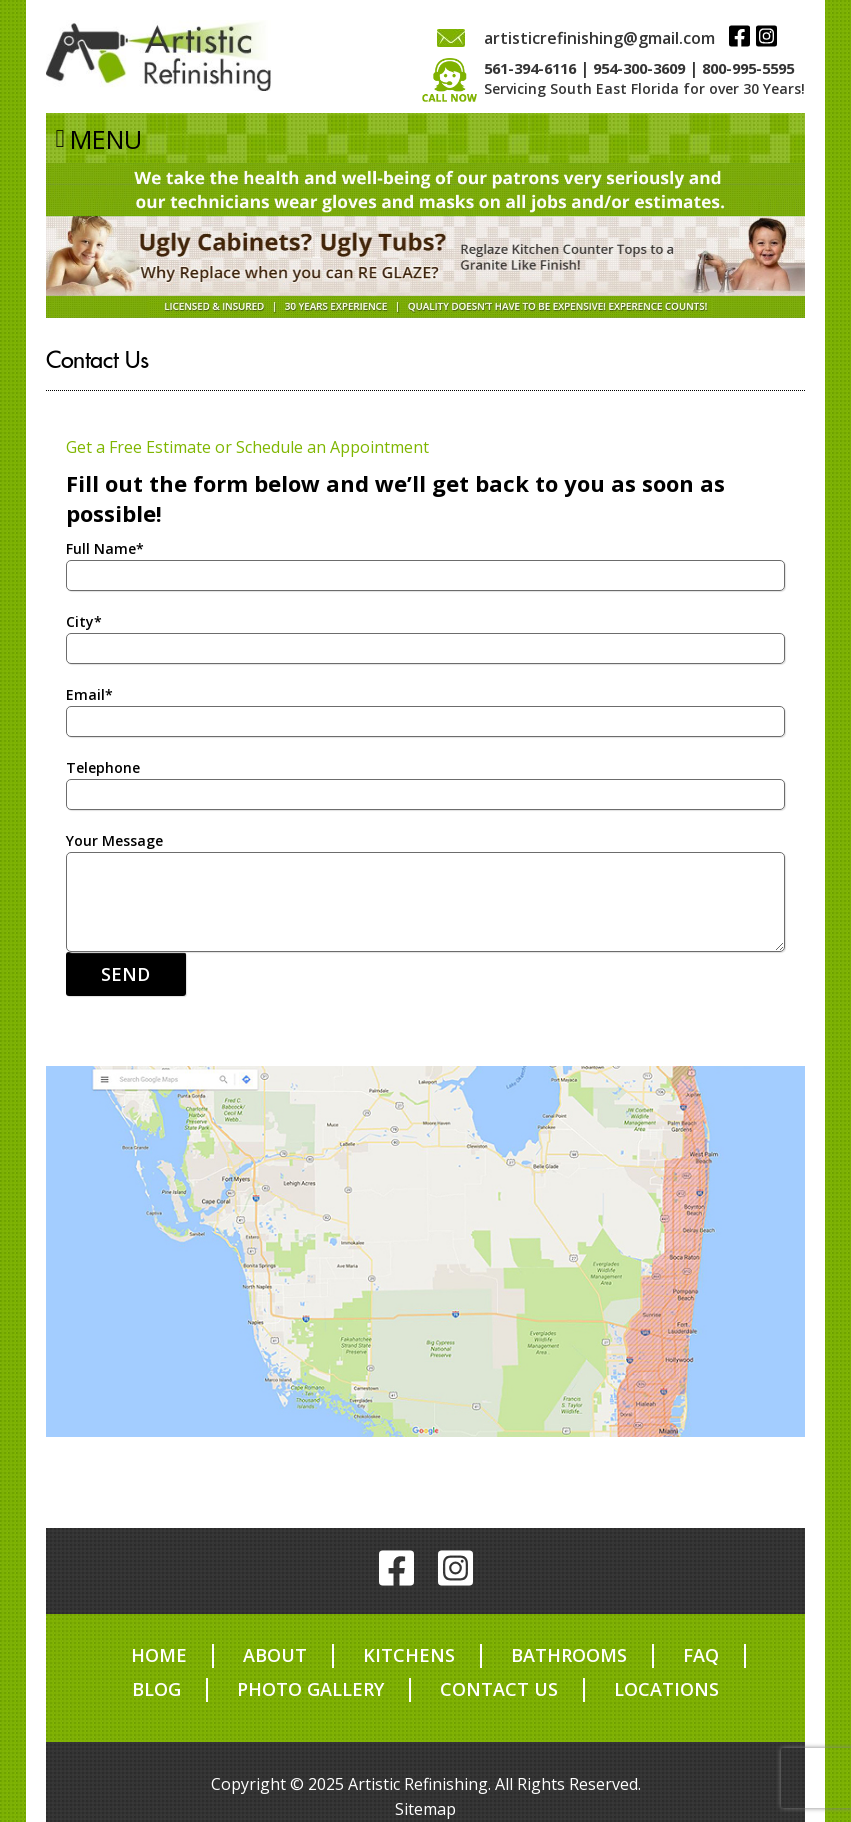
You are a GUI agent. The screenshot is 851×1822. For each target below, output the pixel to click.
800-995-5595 (748, 68)
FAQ (701, 1655)
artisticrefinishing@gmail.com (598, 38)
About (275, 1655)
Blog (156, 1689)
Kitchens (409, 1655)
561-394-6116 (530, 68)
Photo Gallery (310, 1689)
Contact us (499, 1689)
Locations (666, 1689)
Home (159, 1655)
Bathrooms (569, 1655)
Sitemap (425, 1809)
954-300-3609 (639, 68)
